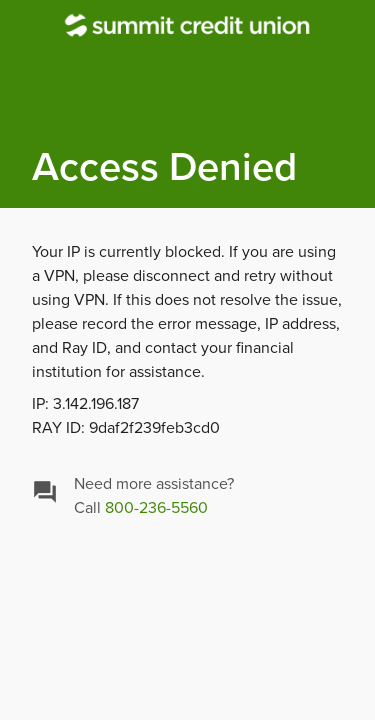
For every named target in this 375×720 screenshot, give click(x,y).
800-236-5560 (156, 508)
